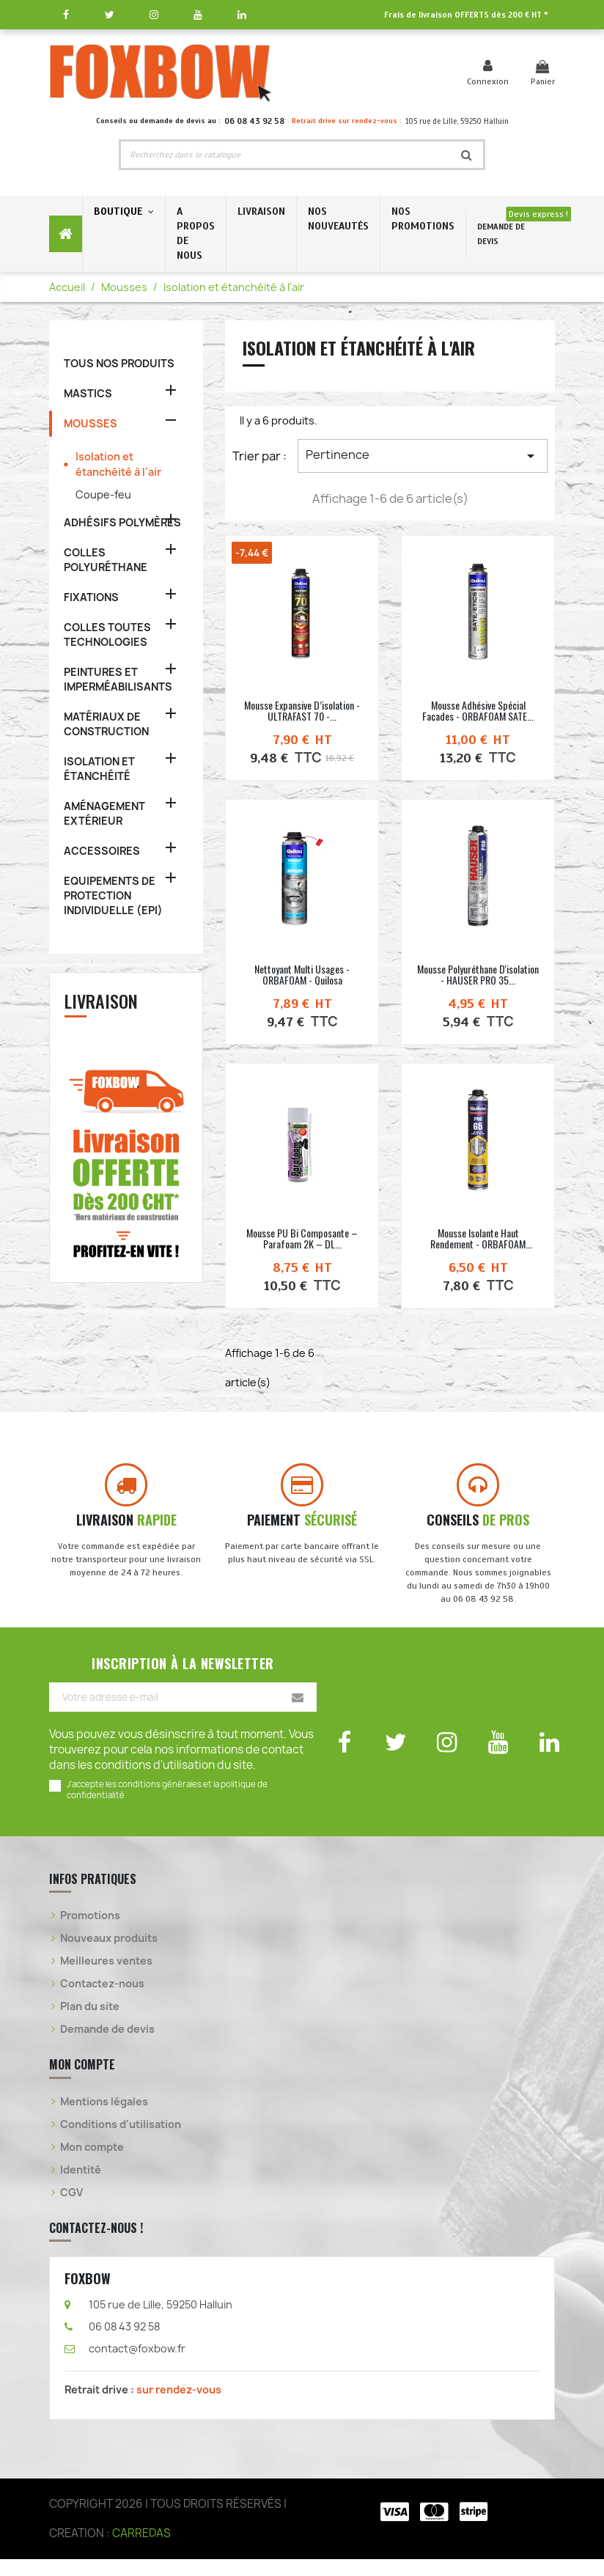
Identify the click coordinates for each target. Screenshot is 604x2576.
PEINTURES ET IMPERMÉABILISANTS (118, 679)
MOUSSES (90, 423)
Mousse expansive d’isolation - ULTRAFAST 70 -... (302, 710)
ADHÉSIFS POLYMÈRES (122, 522)
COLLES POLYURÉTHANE (105, 559)
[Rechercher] (285, 154)
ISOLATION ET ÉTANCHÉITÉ (99, 768)
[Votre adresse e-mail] (182, 1713)
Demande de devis (107, 2046)
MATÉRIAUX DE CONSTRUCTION (106, 724)
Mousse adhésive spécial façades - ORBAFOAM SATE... (478, 710)
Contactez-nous (102, 2000)
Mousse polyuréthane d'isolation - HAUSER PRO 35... (478, 974)
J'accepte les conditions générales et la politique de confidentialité (167, 1806)
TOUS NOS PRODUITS (119, 363)
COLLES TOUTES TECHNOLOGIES (107, 634)
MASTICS (88, 393)
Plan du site (89, 2023)
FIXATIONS (91, 597)
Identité (80, 2186)
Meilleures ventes (106, 1977)
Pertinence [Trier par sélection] (422, 455)
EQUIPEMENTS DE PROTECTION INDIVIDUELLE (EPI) (113, 895)
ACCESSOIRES (102, 851)
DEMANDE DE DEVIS (501, 233)
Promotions (90, 1932)
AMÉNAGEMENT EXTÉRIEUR (104, 813)
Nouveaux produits (109, 1955)
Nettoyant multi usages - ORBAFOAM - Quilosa (302, 974)
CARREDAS (141, 2550)
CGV (71, 2209)
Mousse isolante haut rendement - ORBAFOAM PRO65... (478, 1243)
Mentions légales (104, 2118)
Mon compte (92, 2164)
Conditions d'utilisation (120, 2141)
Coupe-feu (103, 494)
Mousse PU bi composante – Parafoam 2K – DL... (302, 1238)
